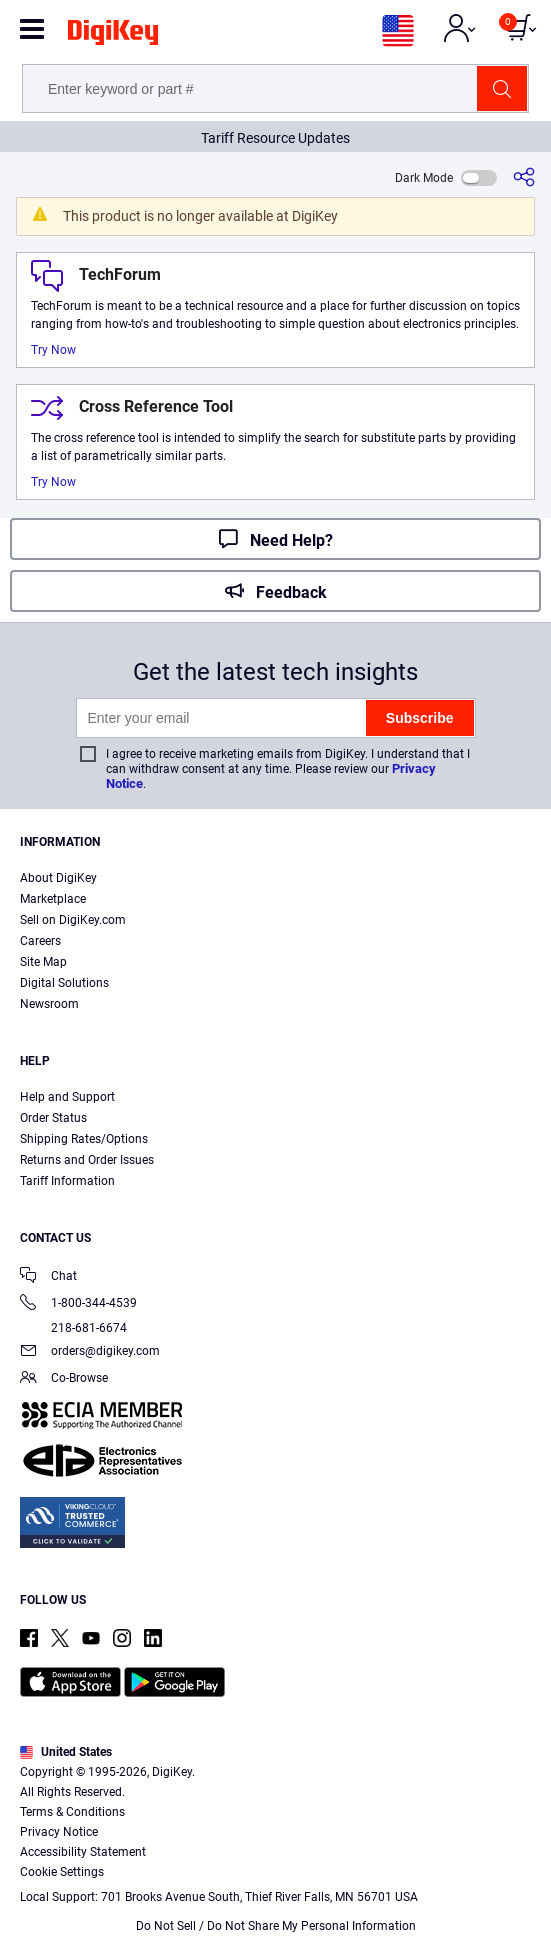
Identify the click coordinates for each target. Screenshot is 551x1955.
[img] (113, 36)
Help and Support (67, 1097)
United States (66, 1752)
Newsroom (49, 1004)
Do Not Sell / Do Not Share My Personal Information (276, 1926)
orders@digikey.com (90, 1352)
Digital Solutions (64, 983)
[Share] (524, 177)
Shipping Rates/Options (84, 1139)
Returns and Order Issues (87, 1160)
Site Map (43, 962)
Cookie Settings (62, 1872)
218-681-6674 (73, 1328)
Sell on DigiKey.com (73, 920)
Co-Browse (64, 1379)
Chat (48, 1277)
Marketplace (53, 899)
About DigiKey (58, 878)
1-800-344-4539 (78, 1304)
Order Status (53, 1118)
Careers (40, 941)
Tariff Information (67, 1181)
